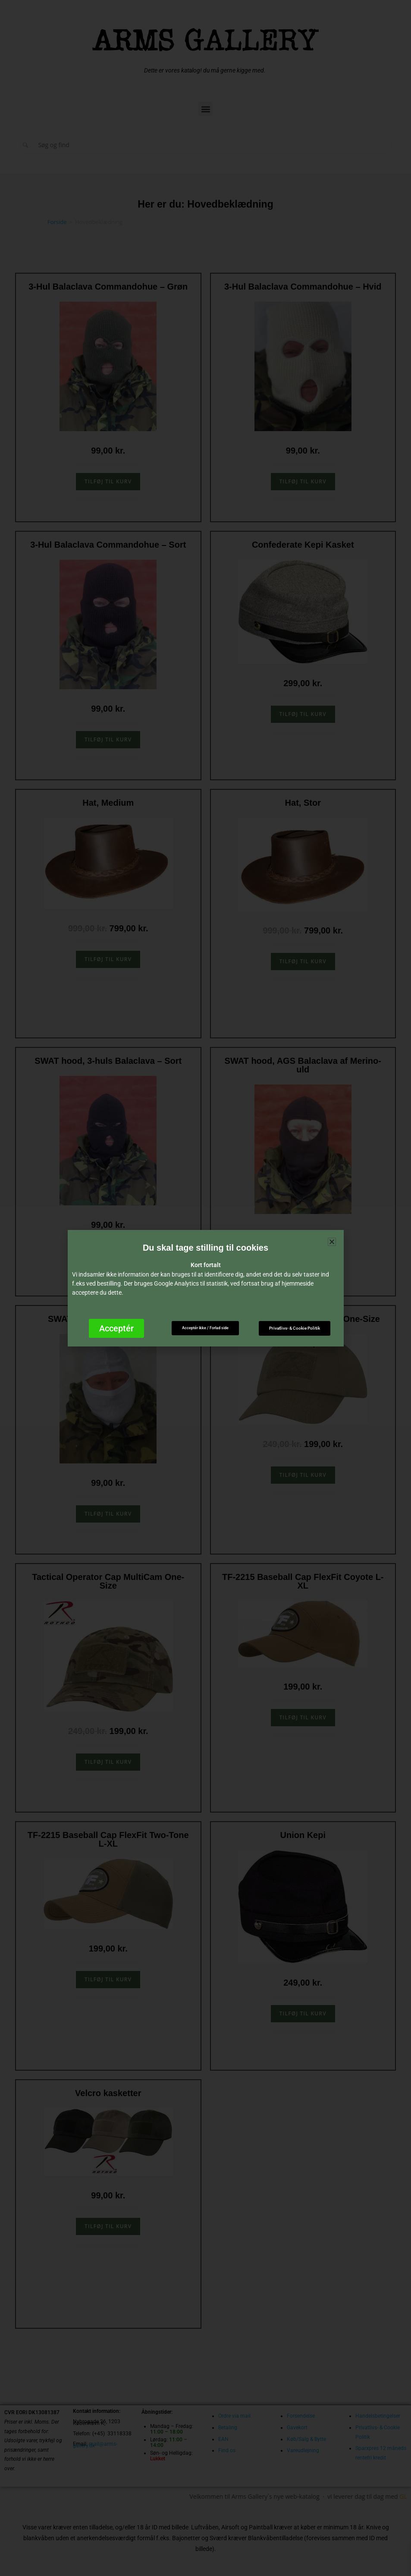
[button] (332, 1242)
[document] (205, 1288)
